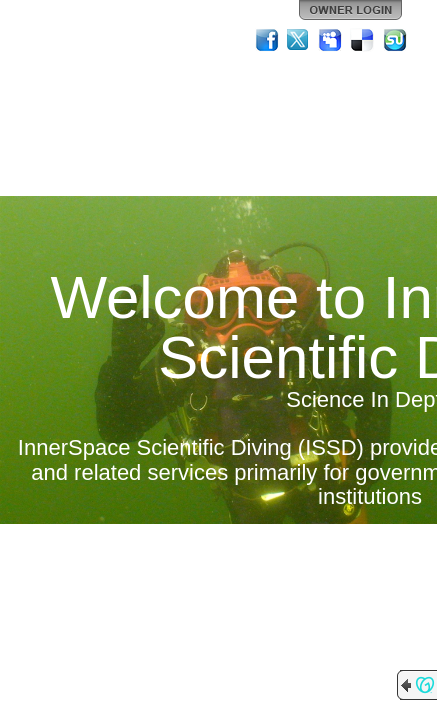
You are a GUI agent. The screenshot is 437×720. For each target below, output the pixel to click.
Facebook (267, 40)
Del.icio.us (363, 40)
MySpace (331, 40)
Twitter (299, 40)
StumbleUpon (395, 40)
